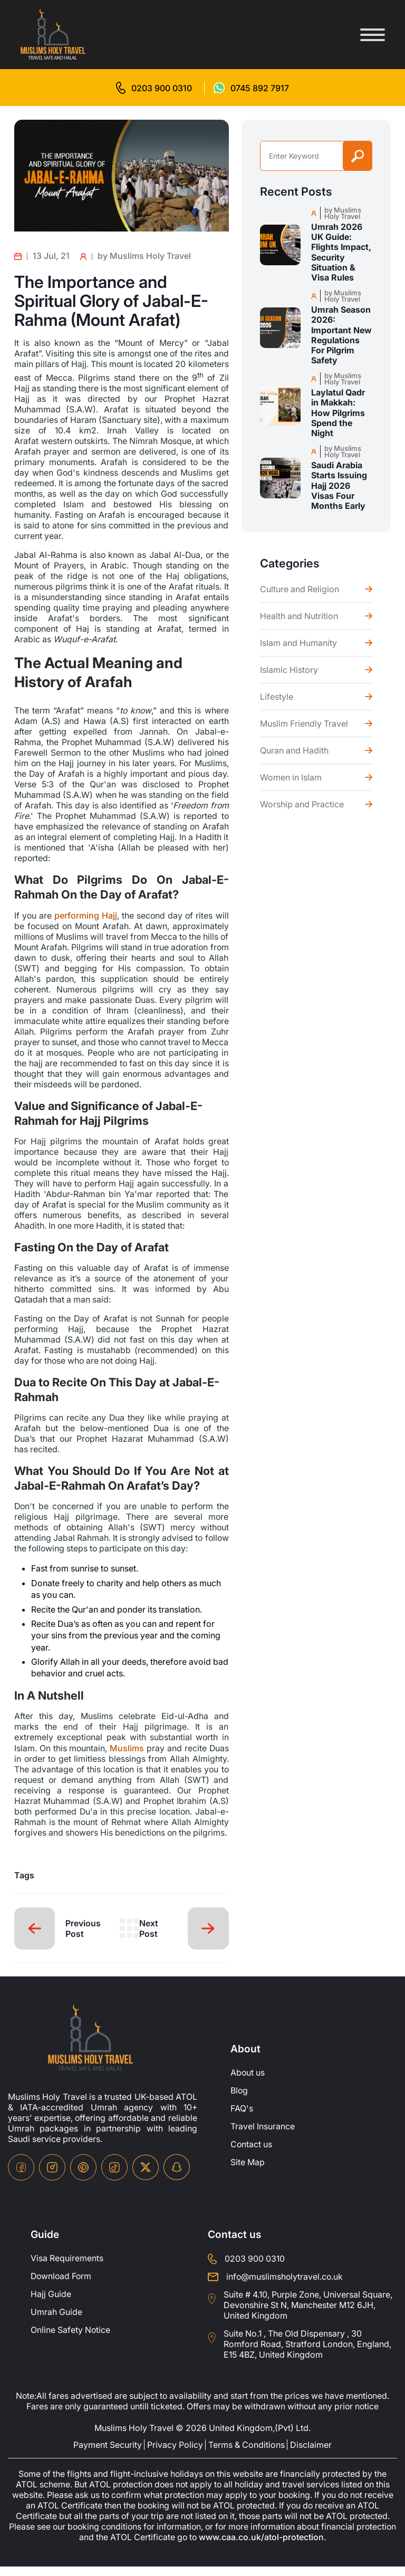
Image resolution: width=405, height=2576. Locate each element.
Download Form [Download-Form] (62, 2285)
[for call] (154, 88)
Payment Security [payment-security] (107, 2454)
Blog (239, 2100)
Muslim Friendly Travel (304, 723)
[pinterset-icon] (83, 2176)
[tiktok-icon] (114, 2176)
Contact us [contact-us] (251, 2153)
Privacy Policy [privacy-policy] (175, 2454)
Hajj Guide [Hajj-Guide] (51, 2303)
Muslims (127, 1747)
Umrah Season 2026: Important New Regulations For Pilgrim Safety (341, 335)
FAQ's (241, 2117)
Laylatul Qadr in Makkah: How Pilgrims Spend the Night (338, 413)
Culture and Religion (299, 589)
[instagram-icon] (52, 2176)
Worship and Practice (302, 804)
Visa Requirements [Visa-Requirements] (67, 2267)
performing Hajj (85, 915)
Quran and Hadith (294, 750)
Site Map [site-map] (247, 2171)
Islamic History (289, 669)
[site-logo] (90, 2047)
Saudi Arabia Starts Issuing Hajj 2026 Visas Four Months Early (339, 485)
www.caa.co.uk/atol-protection (282, 2547)
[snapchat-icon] (176, 2176)
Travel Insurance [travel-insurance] (262, 2135)
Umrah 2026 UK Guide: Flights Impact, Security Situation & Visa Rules (341, 252)
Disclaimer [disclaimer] (311, 2454)
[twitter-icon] (145, 2177)
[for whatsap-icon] (251, 87)
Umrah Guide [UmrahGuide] (56, 2321)
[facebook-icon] (21, 2176)
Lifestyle (276, 696)
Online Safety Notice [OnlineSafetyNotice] (71, 2339)
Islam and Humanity (298, 643)
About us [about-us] (247, 2082)
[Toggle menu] (372, 34)
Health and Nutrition (299, 616)
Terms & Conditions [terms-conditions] (246, 2454)
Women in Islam (291, 777)
